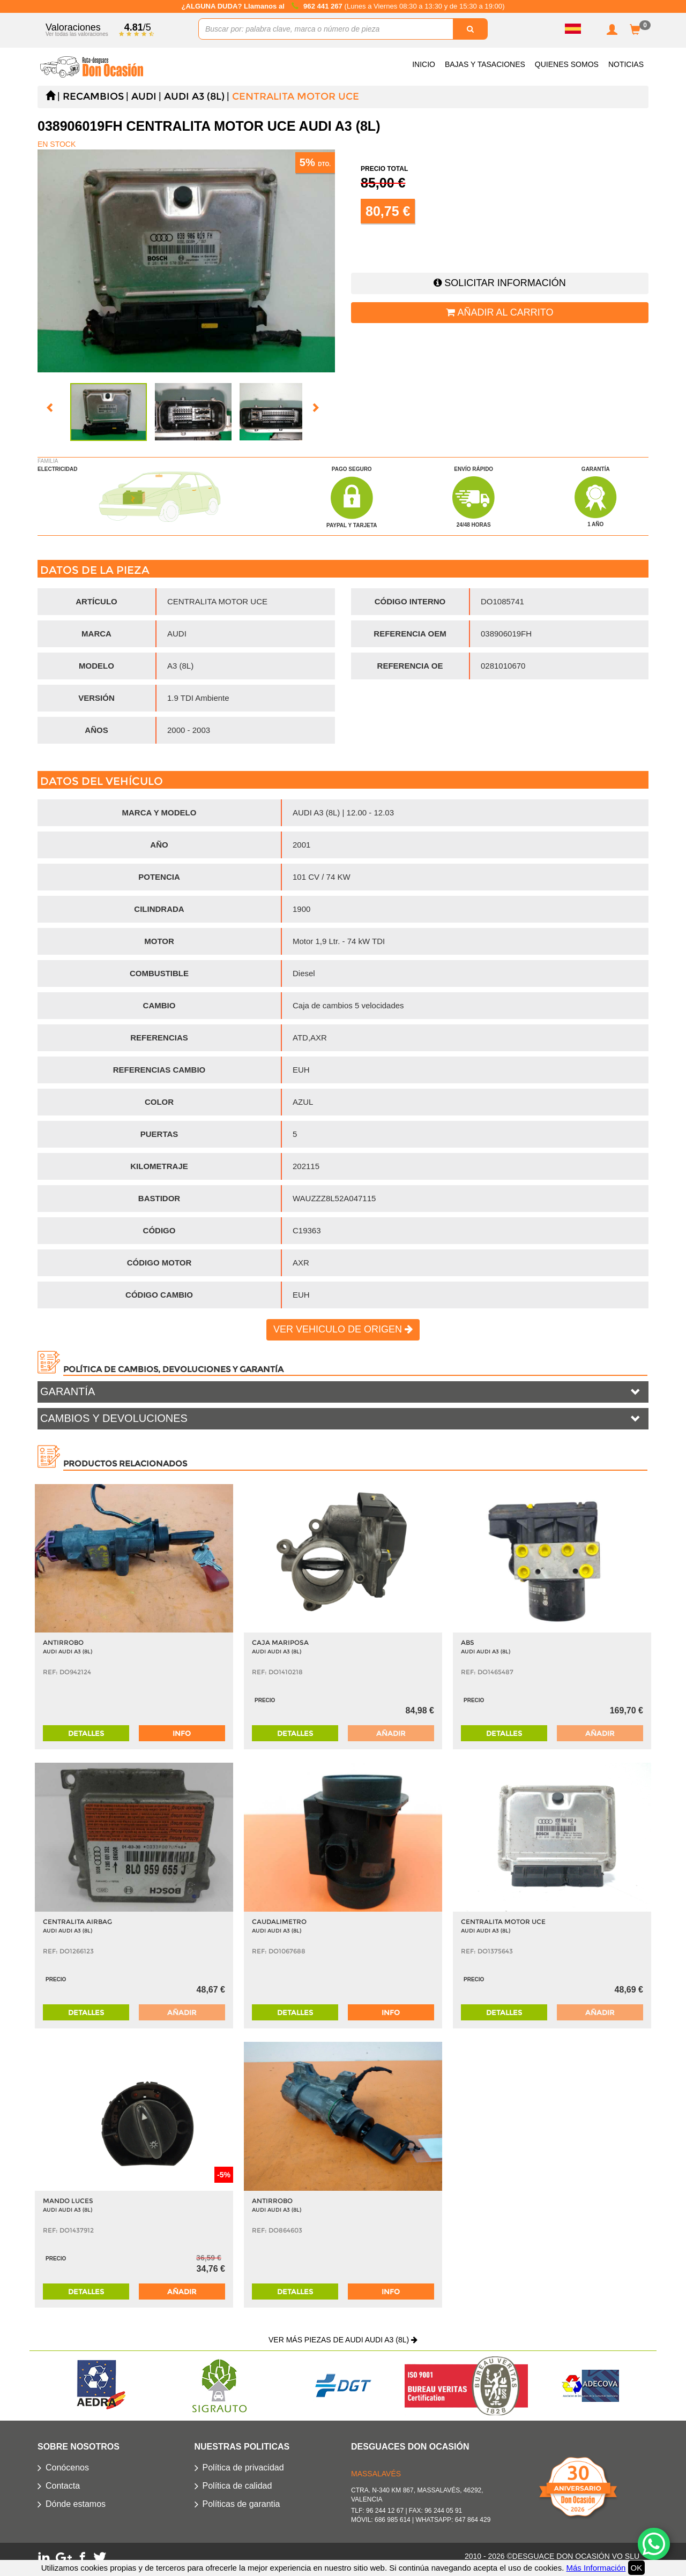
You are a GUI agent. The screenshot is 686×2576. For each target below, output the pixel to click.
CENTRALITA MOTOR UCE (295, 96)
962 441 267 (323, 6)
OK (637, 2567)
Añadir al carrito (499, 312)
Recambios (93, 96)
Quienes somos (567, 64)
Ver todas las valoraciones (77, 34)
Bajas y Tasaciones (485, 64)
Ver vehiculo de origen (343, 1329)
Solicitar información (500, 283)
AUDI (143, 96)
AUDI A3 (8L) (194, 96)
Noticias (626, 64)
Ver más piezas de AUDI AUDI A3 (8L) (343, 2339)
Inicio (423, 64)
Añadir (390, 1733)
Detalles (86, 1733)
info (182, 1733)
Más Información (595, 2567)
